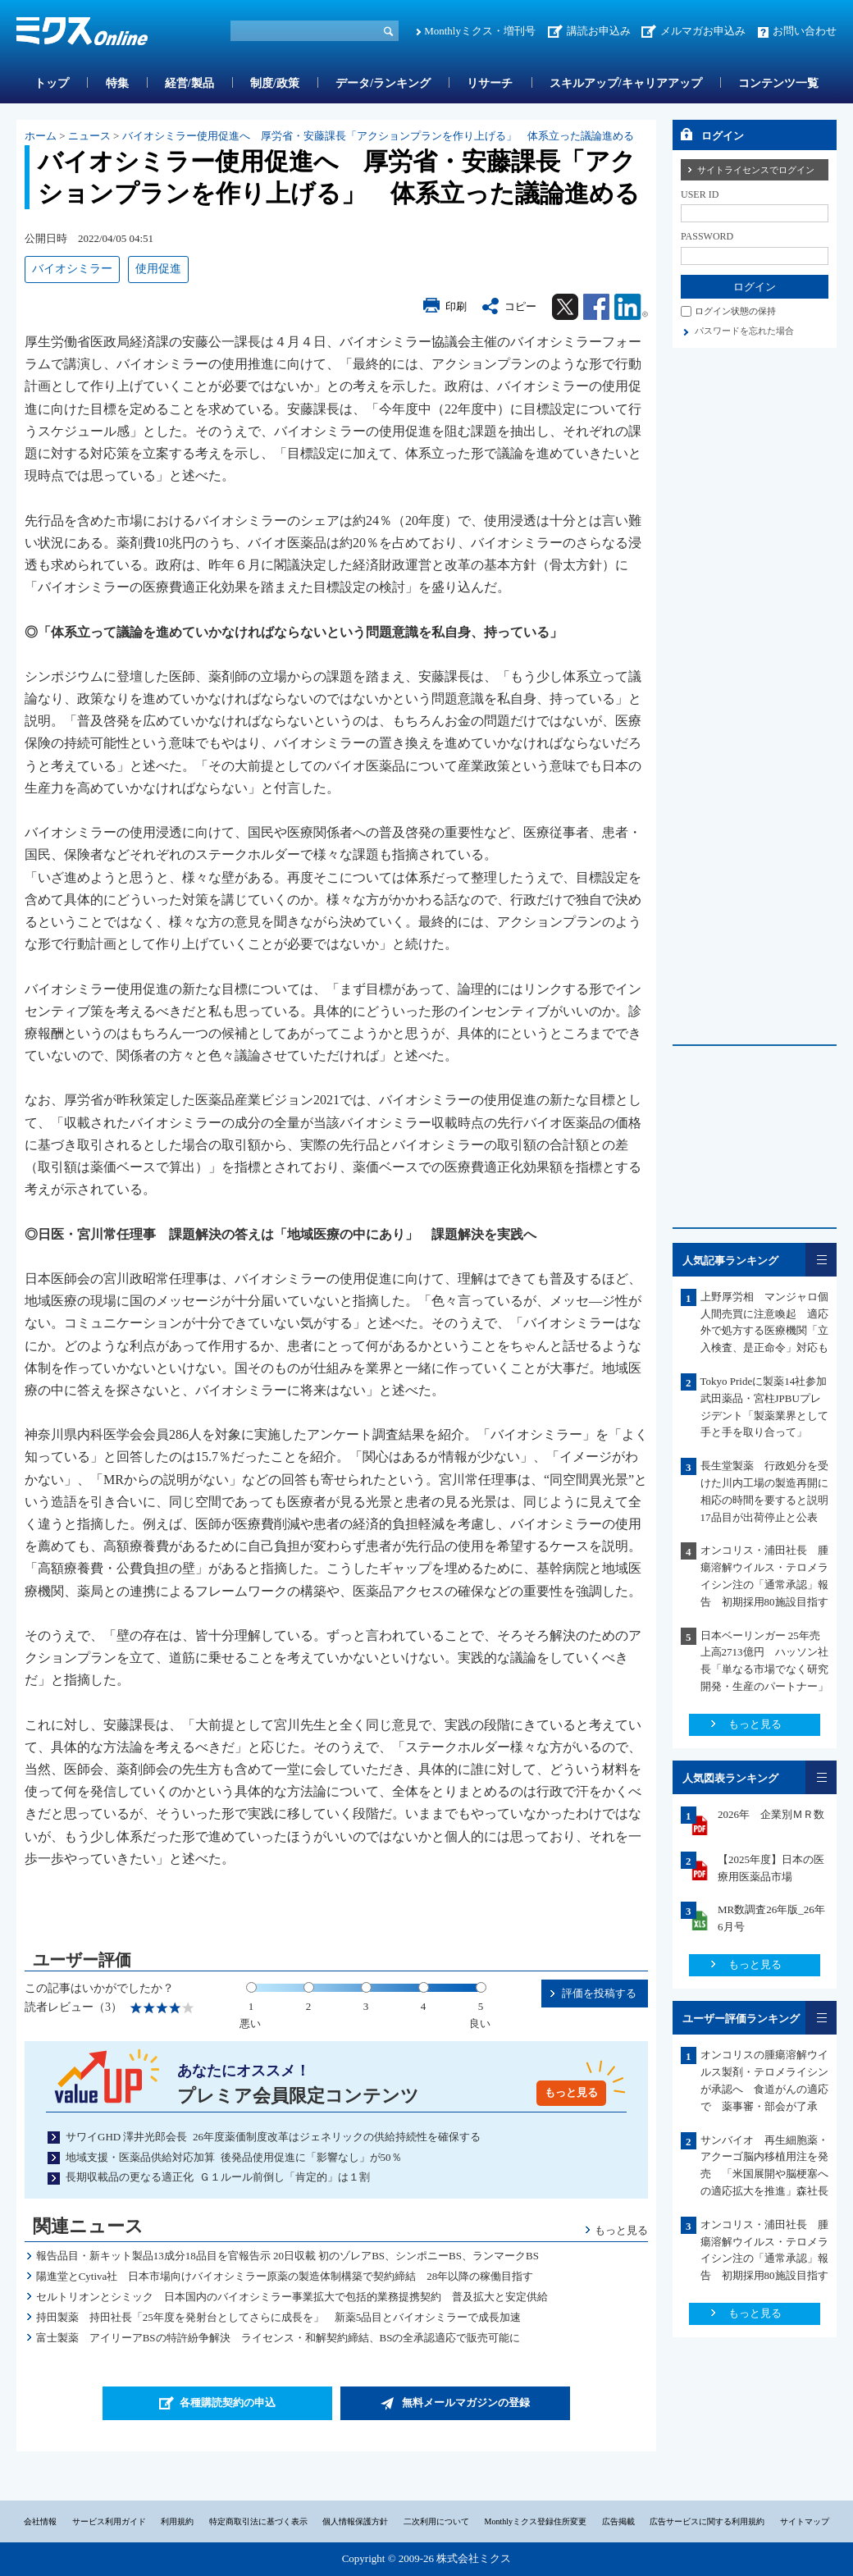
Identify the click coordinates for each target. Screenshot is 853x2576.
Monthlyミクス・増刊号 (480, 31)
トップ (51, 83)
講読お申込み (599, 31)
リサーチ (490, 83)
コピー (520, 306)
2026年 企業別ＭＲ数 (771, 1814)
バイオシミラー (72, 269)
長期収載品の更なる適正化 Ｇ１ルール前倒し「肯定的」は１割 (218, 2177)
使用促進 (158, 269)
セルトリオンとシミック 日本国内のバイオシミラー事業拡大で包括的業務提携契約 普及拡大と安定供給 (292, 2297)
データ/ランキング (383, 83)
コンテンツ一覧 (778, 83)
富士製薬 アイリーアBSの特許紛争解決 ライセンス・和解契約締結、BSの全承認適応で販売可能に (278, 2338)
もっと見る (571, 2092)
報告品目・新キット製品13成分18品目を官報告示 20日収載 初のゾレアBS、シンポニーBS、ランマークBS (287, 2255)
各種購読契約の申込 (228, 2402)
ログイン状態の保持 (735, 311)
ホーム (41, 136)
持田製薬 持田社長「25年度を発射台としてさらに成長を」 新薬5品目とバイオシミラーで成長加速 (279, 2317)
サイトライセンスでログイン (755, 170)
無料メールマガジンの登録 (466, 2402)
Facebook (596, 307)
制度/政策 (274, 83)
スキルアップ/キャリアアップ (626, 83)
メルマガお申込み (703, 31)
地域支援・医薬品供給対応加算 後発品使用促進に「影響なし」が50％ (234, 2157)
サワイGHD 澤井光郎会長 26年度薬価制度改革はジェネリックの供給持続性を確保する (273, 2137)
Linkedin (631, 307)
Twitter (565, 307)
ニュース (89, 136)
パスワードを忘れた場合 (744, 331)
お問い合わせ (805, 31)
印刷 (456, 306)
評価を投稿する (599, 1993)
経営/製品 (189, 83)
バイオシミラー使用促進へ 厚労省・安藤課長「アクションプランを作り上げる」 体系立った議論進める (378, 136)
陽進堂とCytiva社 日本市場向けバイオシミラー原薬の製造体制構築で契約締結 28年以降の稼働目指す (285, 2276)
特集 (117, 83)
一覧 (821, 1260)
